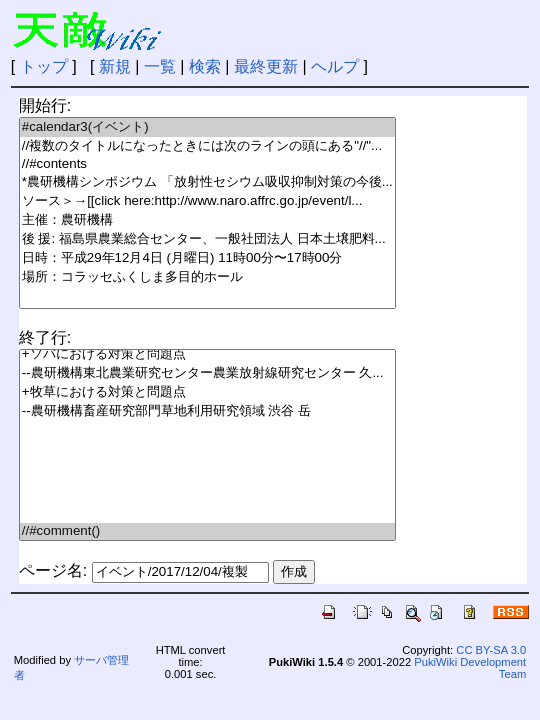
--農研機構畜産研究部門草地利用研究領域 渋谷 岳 (207, 411)
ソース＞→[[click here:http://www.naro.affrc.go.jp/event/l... (207, 201)
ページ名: (53, 570)
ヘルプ (335, 66)
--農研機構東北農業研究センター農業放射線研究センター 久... (207, 373)
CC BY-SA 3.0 (491, 650)
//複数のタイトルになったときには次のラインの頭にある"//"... (207, 146)
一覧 (160, 66)
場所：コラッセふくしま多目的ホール (207, 277)
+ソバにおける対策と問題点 (207, 354)
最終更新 (266, 66)
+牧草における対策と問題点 (207, 392)
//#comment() (207, 531)
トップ (44, 66)
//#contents (207, 164)
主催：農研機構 (207, 220)
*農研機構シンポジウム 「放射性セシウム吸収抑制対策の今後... (207, 182)
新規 (115, 66)
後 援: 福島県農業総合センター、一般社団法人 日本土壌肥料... (207, 239)
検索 (205, 66)
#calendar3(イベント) (207, 127)
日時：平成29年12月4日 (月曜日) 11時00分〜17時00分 (207, 258)
